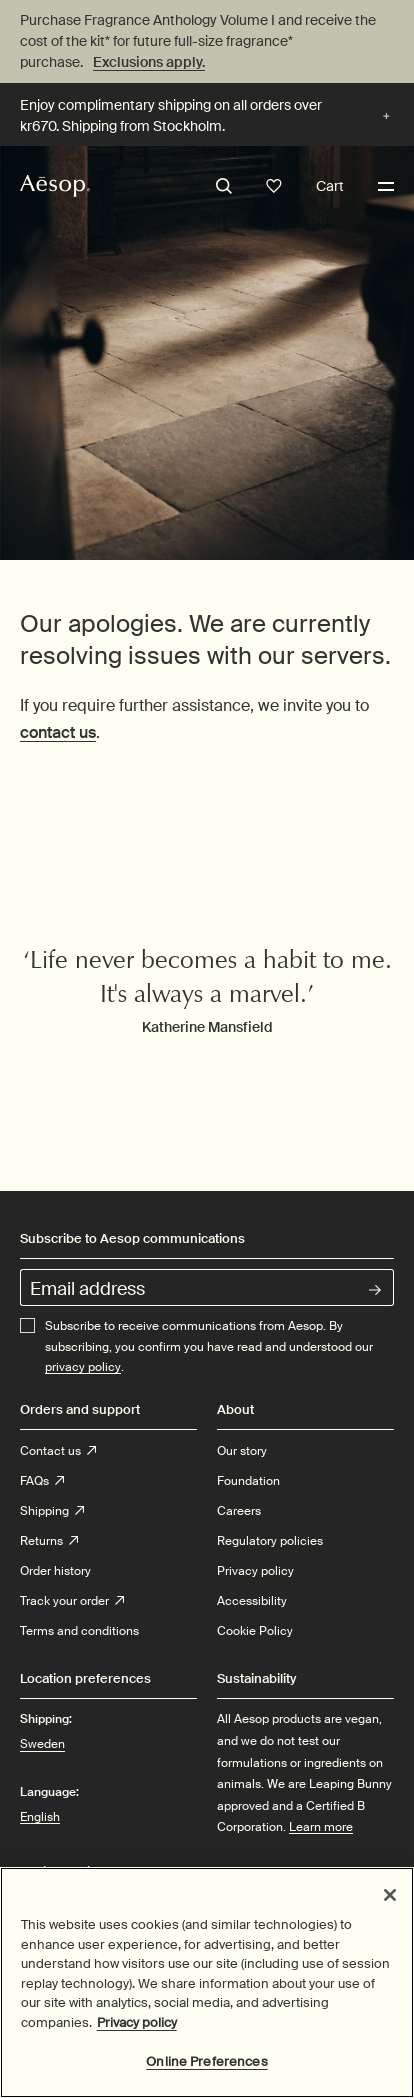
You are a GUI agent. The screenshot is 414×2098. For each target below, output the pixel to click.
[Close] (390, 1900)
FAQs (42, 1481)
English (40, 1817)
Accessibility (252, 1601)
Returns (49, 1541)
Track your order (72, 1601)
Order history (55, 1571)
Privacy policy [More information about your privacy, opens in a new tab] (137, 2026)
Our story (242, 1451)
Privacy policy (255, 1571)
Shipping (52, 1511)
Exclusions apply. (149, 62)
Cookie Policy (255, 1631)
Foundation (248, 1481)
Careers (239, 1511)
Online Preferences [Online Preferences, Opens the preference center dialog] (206, 2066)
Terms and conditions (79, 1631)
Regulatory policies (270, 1541)
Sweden (42, 1743)
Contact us (58, 1451)
